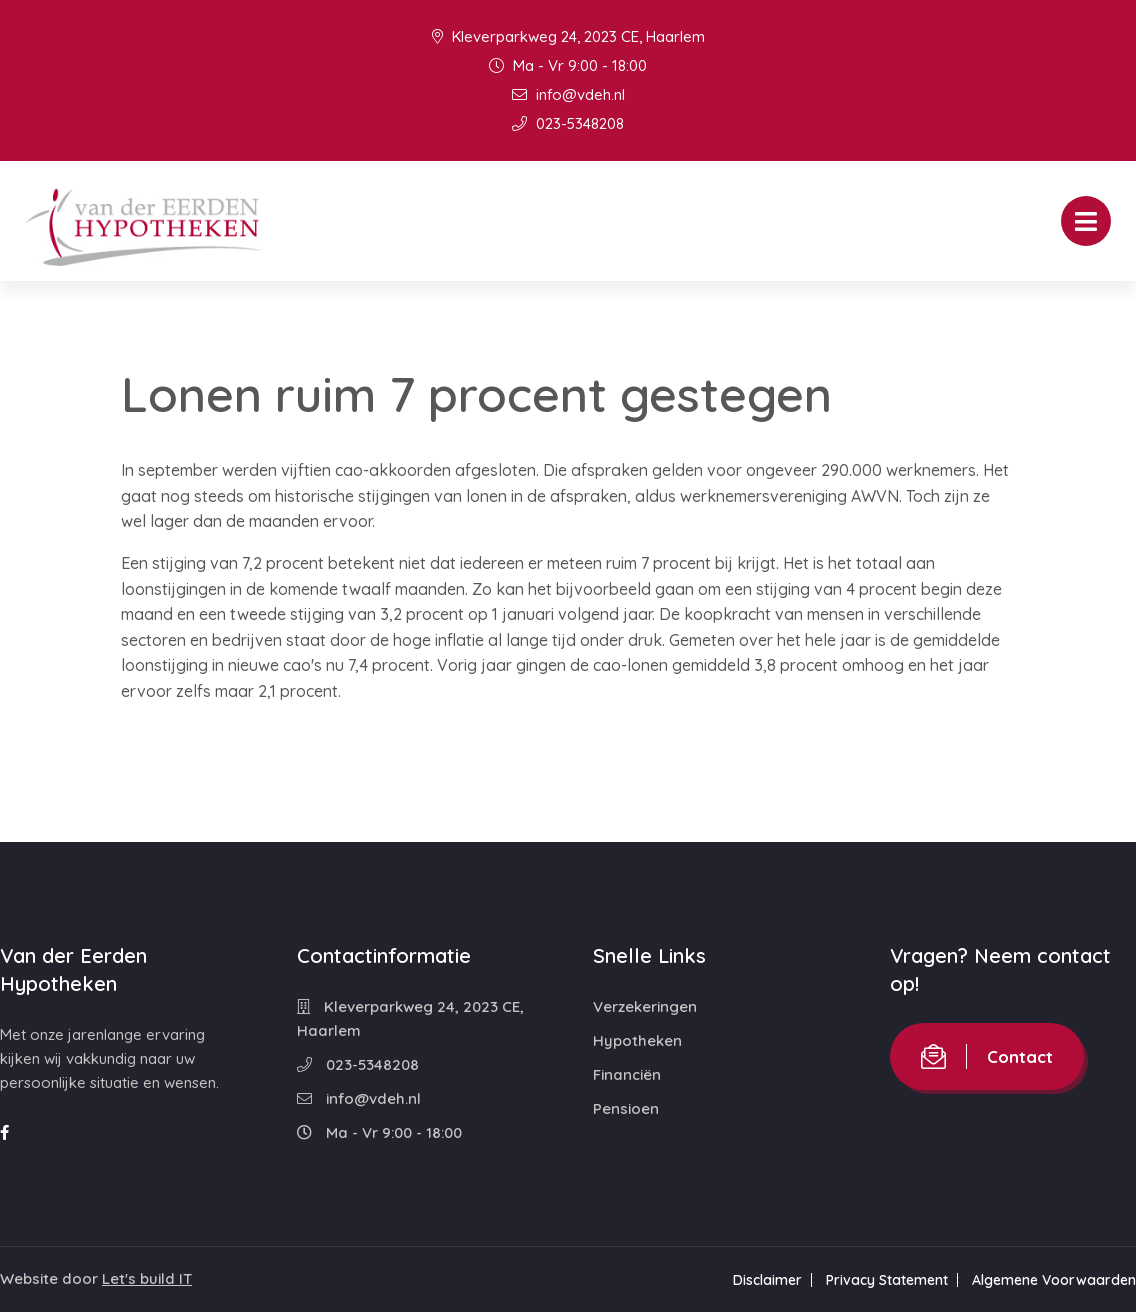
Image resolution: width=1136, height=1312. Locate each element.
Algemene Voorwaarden (1054, 1280)
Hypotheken (637, 1040)
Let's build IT (147, 1278)
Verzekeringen (645, 1006)
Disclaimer (767, 1280)
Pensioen (626, 1108)
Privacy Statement (887, 1280)
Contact (987, 1056)
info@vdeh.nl (568, 94)
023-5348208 (568, 123)
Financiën (627, 1074)
